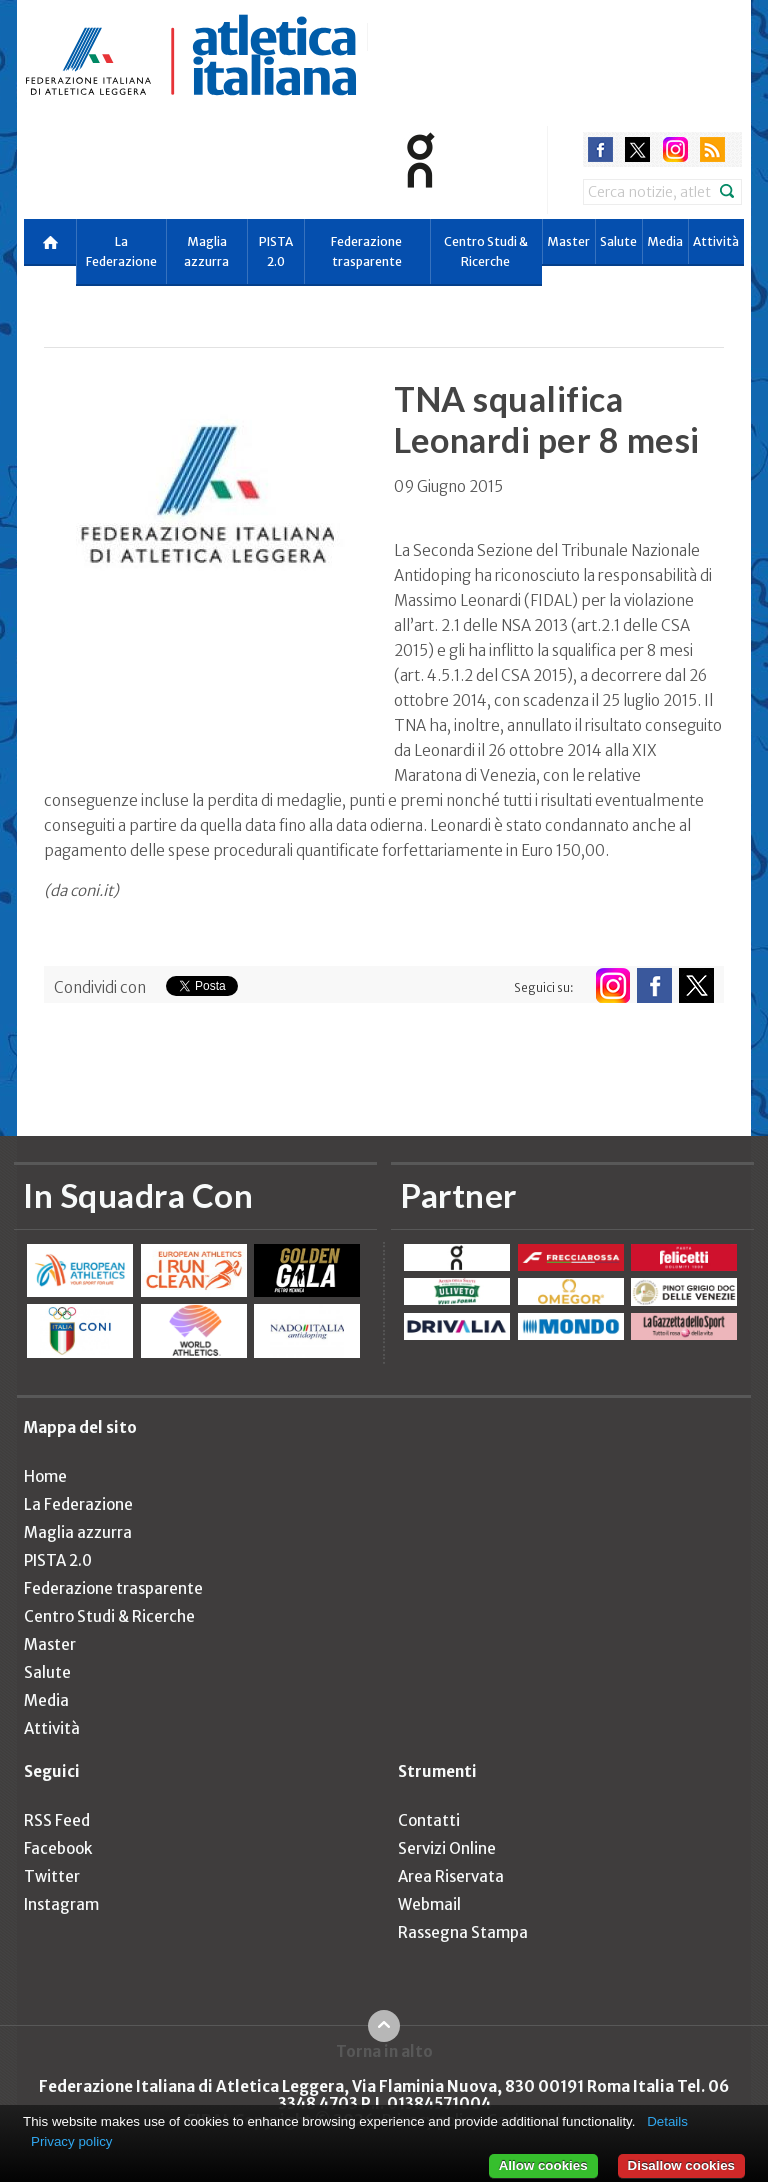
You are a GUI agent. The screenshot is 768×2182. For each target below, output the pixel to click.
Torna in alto (384, 2051)
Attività (716, 241)
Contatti (429, 1820)
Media (665, 241)
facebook (600, 149)
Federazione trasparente (366, 251)
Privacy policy (71, 2141)
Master (568, 241)
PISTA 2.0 (276, 251)
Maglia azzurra (206, 251)
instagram (675, 149)
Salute (618, 241)
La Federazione (121, 251)
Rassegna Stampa (463, 1932)
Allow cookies (543, 2165)
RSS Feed (57, 1820)
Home (45, 1476)
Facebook (58, 1848)
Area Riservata (451, 1876)
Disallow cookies (681, 2165)
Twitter (52, 1876)
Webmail (429, 1904)
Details (667, 2121)
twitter (637, 149)
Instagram (61, 1904)
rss (712, 149)
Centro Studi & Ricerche (486, 251)
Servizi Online (447, 1848)
